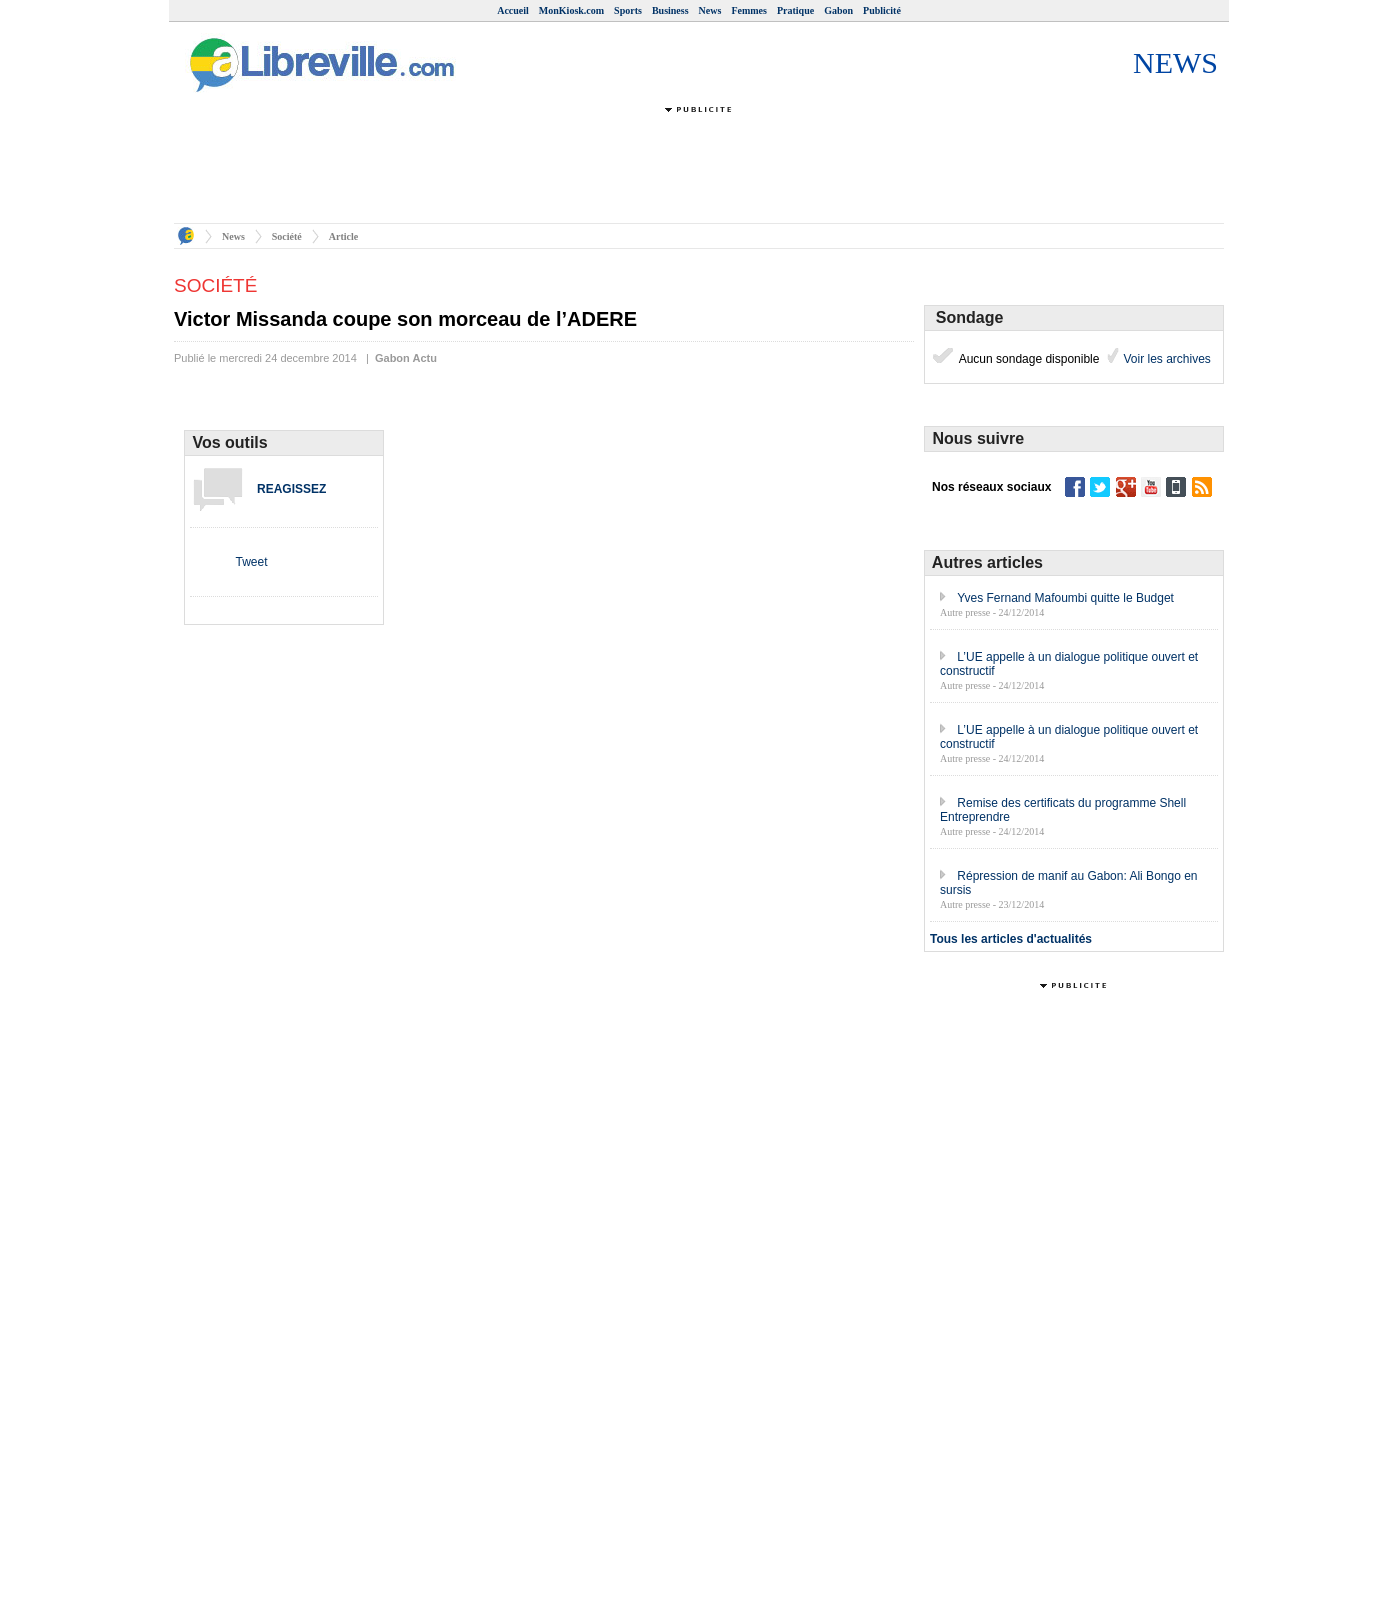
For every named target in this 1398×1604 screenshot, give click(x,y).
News (710, 10)
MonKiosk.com (571, 10)
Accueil (513, 10)
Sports (628, 10)
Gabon (838, 10)
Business (670, 10)
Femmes (749, 10)
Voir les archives (1165, 359)
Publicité (882, 10)
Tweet (251, 562)
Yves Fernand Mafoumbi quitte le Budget (1065, 598)
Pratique (795, 10)
